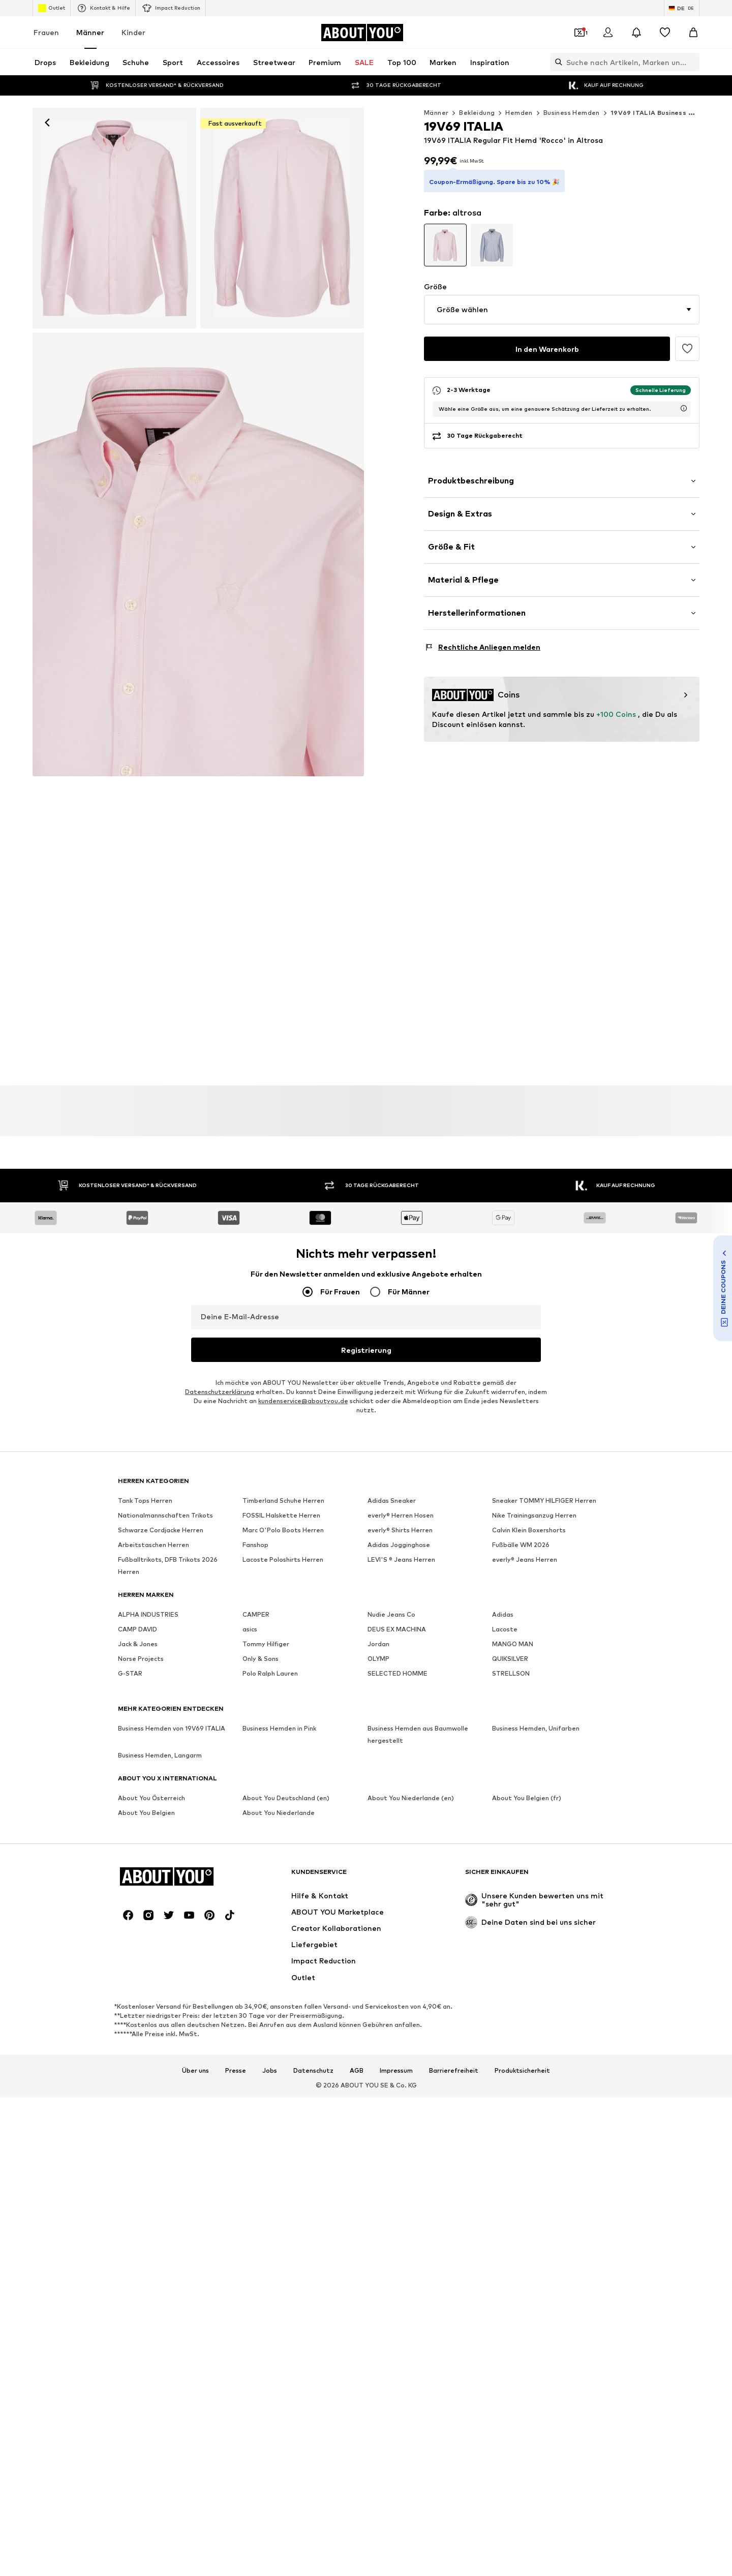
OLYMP (378, 1659)
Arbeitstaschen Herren (153, 1545)
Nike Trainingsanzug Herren (534, 1516)
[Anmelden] (608, 32)
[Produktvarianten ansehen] (445, 231)
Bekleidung (477, 112)
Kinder (133, 32)
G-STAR (130, 1674)
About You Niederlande (278, 1813)
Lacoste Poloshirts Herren (282, 1560)
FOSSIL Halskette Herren (281, 1516)
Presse (235, 2070)
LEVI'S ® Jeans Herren (401, 1560)
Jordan (378, 1644)
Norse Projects (141, 1659)
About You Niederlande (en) (411, 1798)
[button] (561, 295)
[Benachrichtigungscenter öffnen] (636, 32)
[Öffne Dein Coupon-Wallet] (579, 32)
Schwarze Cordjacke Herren (160, 1530)
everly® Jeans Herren (524, 1560)
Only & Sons (260, 1659)
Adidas (502, 1615)
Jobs (269, 2070)
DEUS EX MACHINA (397, 1629)
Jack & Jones (138, 1644)
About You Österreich (151, 1798)
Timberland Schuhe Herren (283, 1501)
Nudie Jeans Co (391, 1615)
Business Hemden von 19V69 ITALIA (171, 1729)
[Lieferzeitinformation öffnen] (684, 394)
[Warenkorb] (693, 32)
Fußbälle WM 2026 (521, 1545)
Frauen (46, 32)
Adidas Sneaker (392, 1501)
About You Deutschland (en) (285, 1798)
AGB (356, 2070)
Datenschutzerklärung (219, 1392)
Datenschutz (313, 2070)
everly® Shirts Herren (400, 1530)
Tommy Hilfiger (265, 1644)
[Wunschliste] (665, 32)
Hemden (518, 112)
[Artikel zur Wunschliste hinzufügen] (687, 334)
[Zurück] (47, 122)
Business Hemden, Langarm (160, 1756)
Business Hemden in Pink (279, 1729)
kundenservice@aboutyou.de (303, 1401)
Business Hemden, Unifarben (536, 1729)
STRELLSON (511, 1674)
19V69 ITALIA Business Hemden (663, 112)
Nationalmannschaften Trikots (165, 1516)
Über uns (195, 2070)
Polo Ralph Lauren (270, 1674)
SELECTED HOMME (398, 1674)
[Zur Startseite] (362, 32)
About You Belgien (146, 1813)
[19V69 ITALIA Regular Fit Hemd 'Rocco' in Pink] (282, 218)
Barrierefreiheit (453, 2070)
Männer (90, 32)
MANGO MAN (512, 1644)
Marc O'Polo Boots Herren (283, 1530)
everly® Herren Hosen (401, 1516)
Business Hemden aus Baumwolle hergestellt (418, 1735)
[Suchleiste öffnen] (556, 62)
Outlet (51, 8)
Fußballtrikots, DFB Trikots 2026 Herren (168, 1566)
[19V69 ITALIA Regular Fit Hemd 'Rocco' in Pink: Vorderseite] (114, 218)
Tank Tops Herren (145, 1501)
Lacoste (504, 1629)
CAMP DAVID (137, 1629)
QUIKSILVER (510, 1659)
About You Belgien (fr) (526, 1798)
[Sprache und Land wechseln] (681, 8)
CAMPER (255, 1615)
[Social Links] (128, 1916)
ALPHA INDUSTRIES (148, 1615)
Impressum (396, 2070)
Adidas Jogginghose (399, 1545)
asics (249, 1629)
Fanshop (255, 1545)
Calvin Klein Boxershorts (529, 1530)
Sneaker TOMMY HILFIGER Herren (544, 1501)
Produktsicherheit (522, 2070)
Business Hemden (571, 112)
